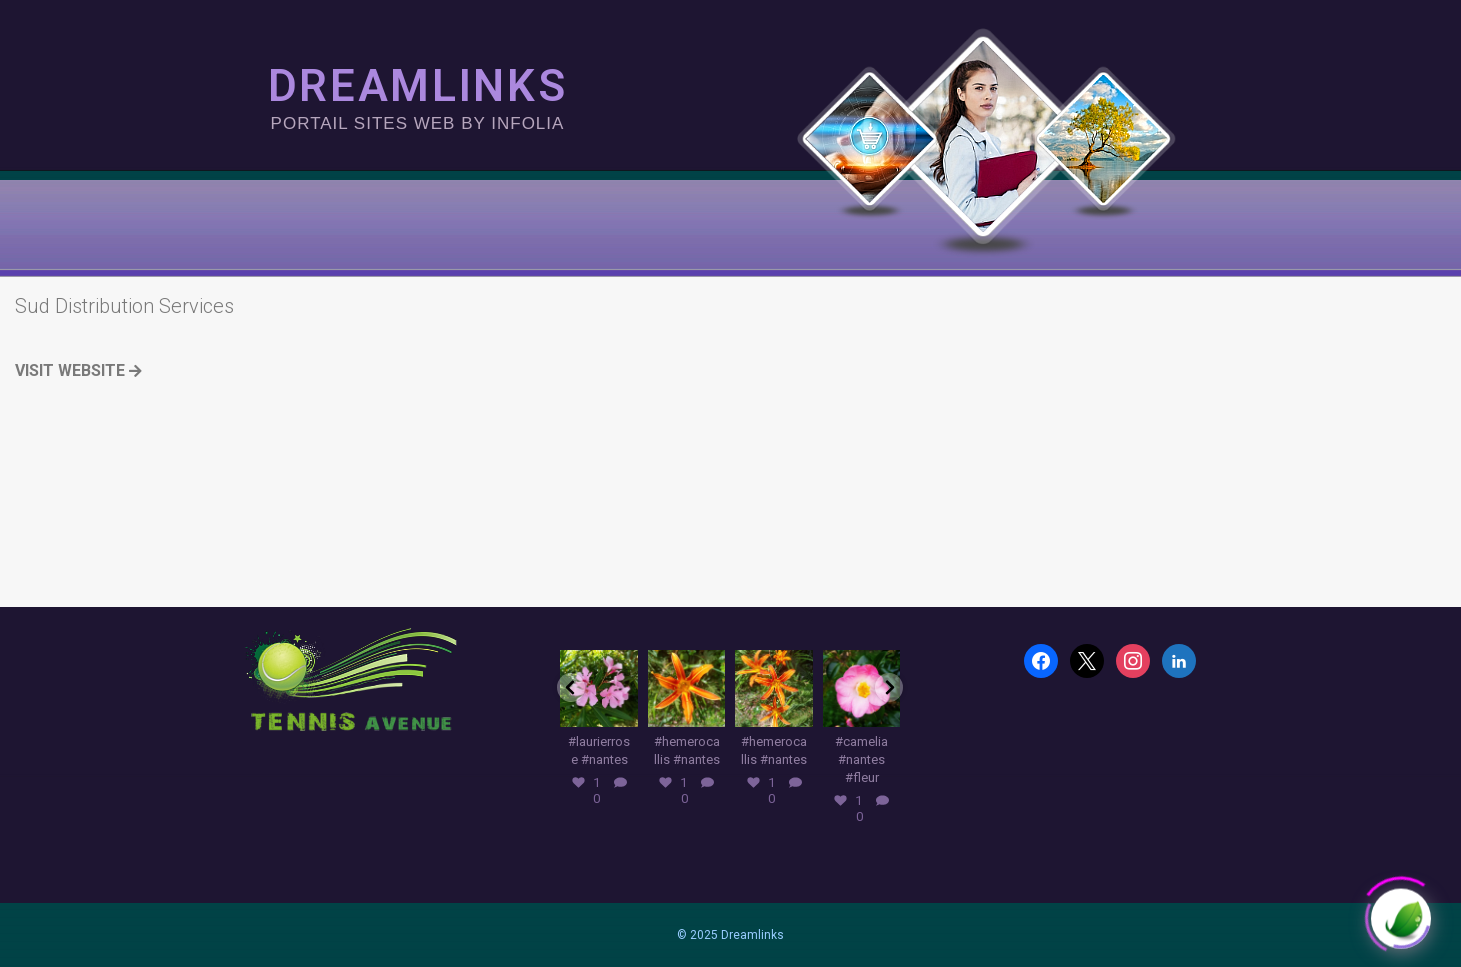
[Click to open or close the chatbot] (1401, 909)
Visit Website (78, 370)
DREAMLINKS (417, 86)
